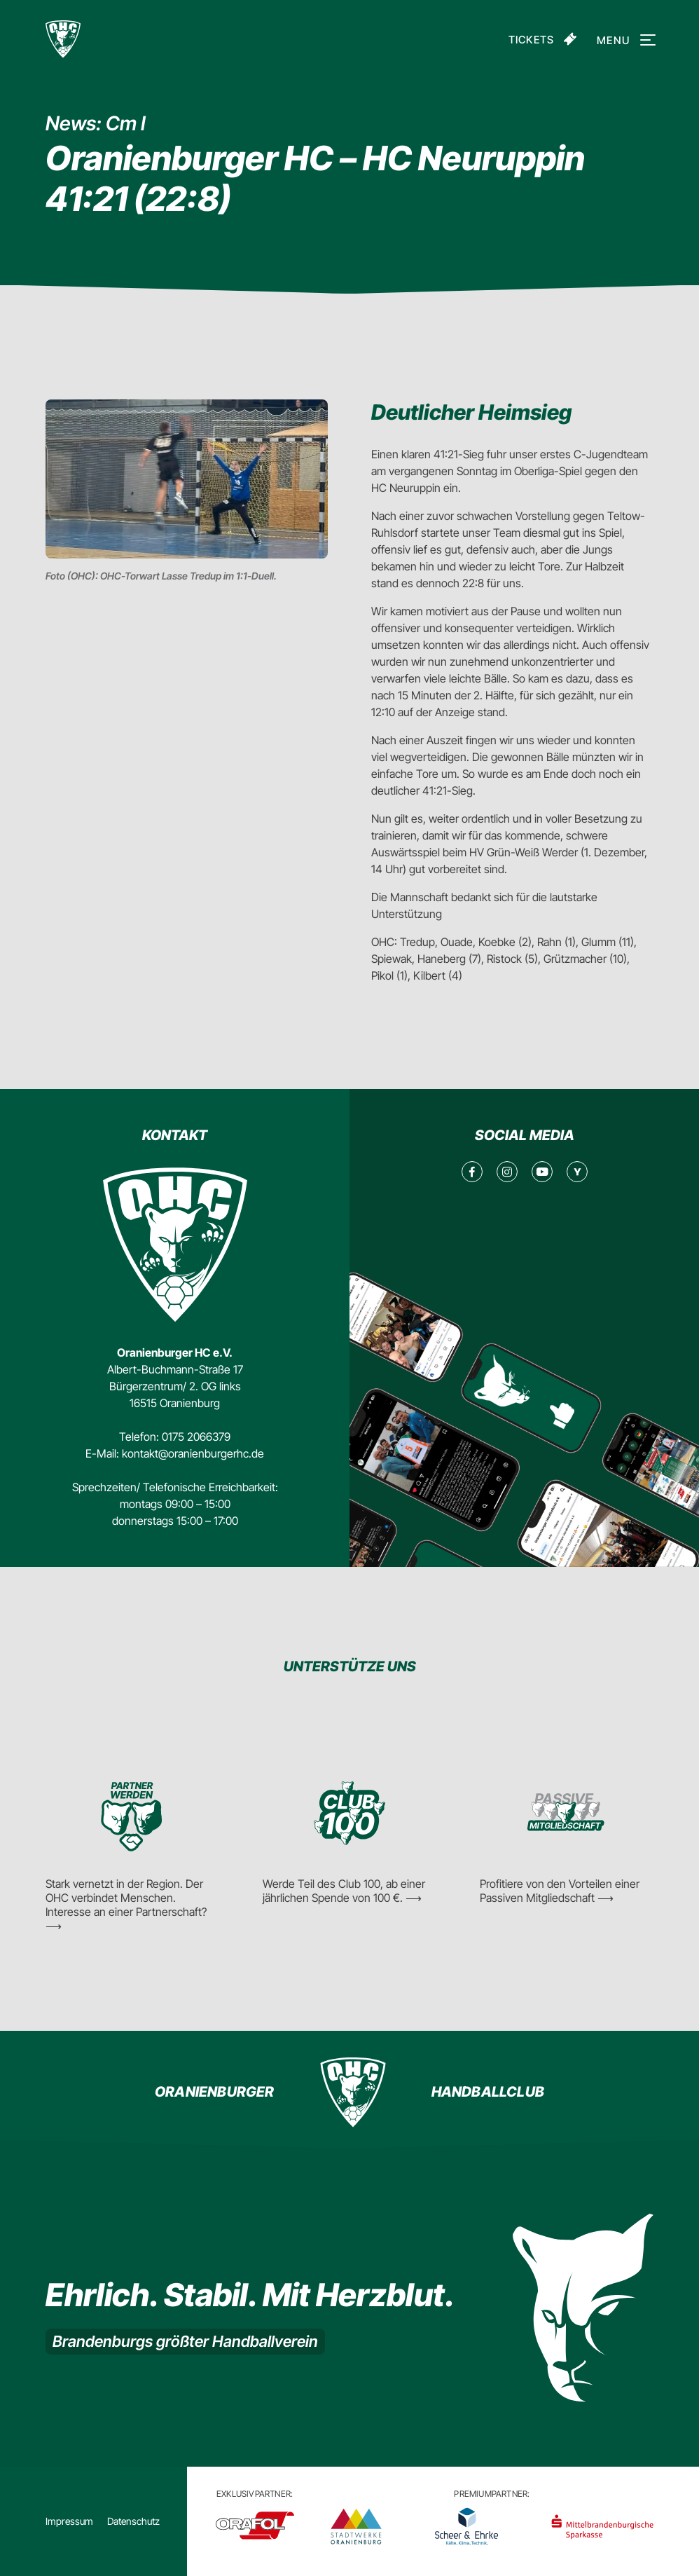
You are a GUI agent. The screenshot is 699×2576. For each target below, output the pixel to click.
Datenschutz (133, 2521)
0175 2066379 (196, 1437)
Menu (624, 40)
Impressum (69, 2521)
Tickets (531, 39)
